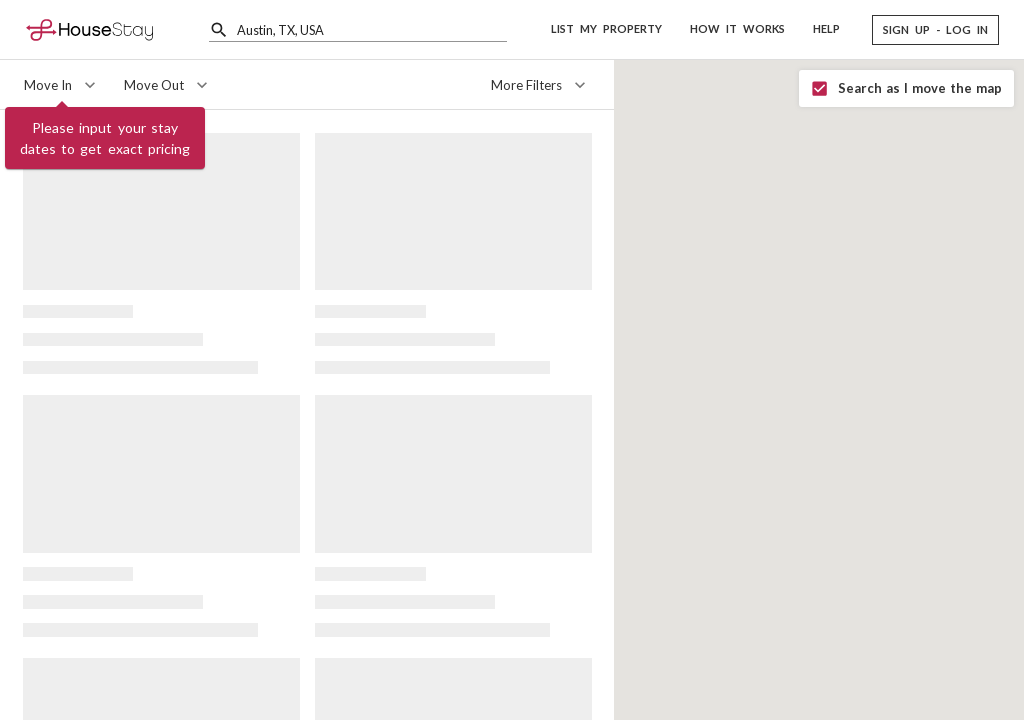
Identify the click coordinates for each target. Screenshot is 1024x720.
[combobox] (372, 29)
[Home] (89, 29)
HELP (826, 28)
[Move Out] (168, 85)
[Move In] (62, 85)
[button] (935, 30)
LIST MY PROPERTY (606, 28)
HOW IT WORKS (737, 28)
